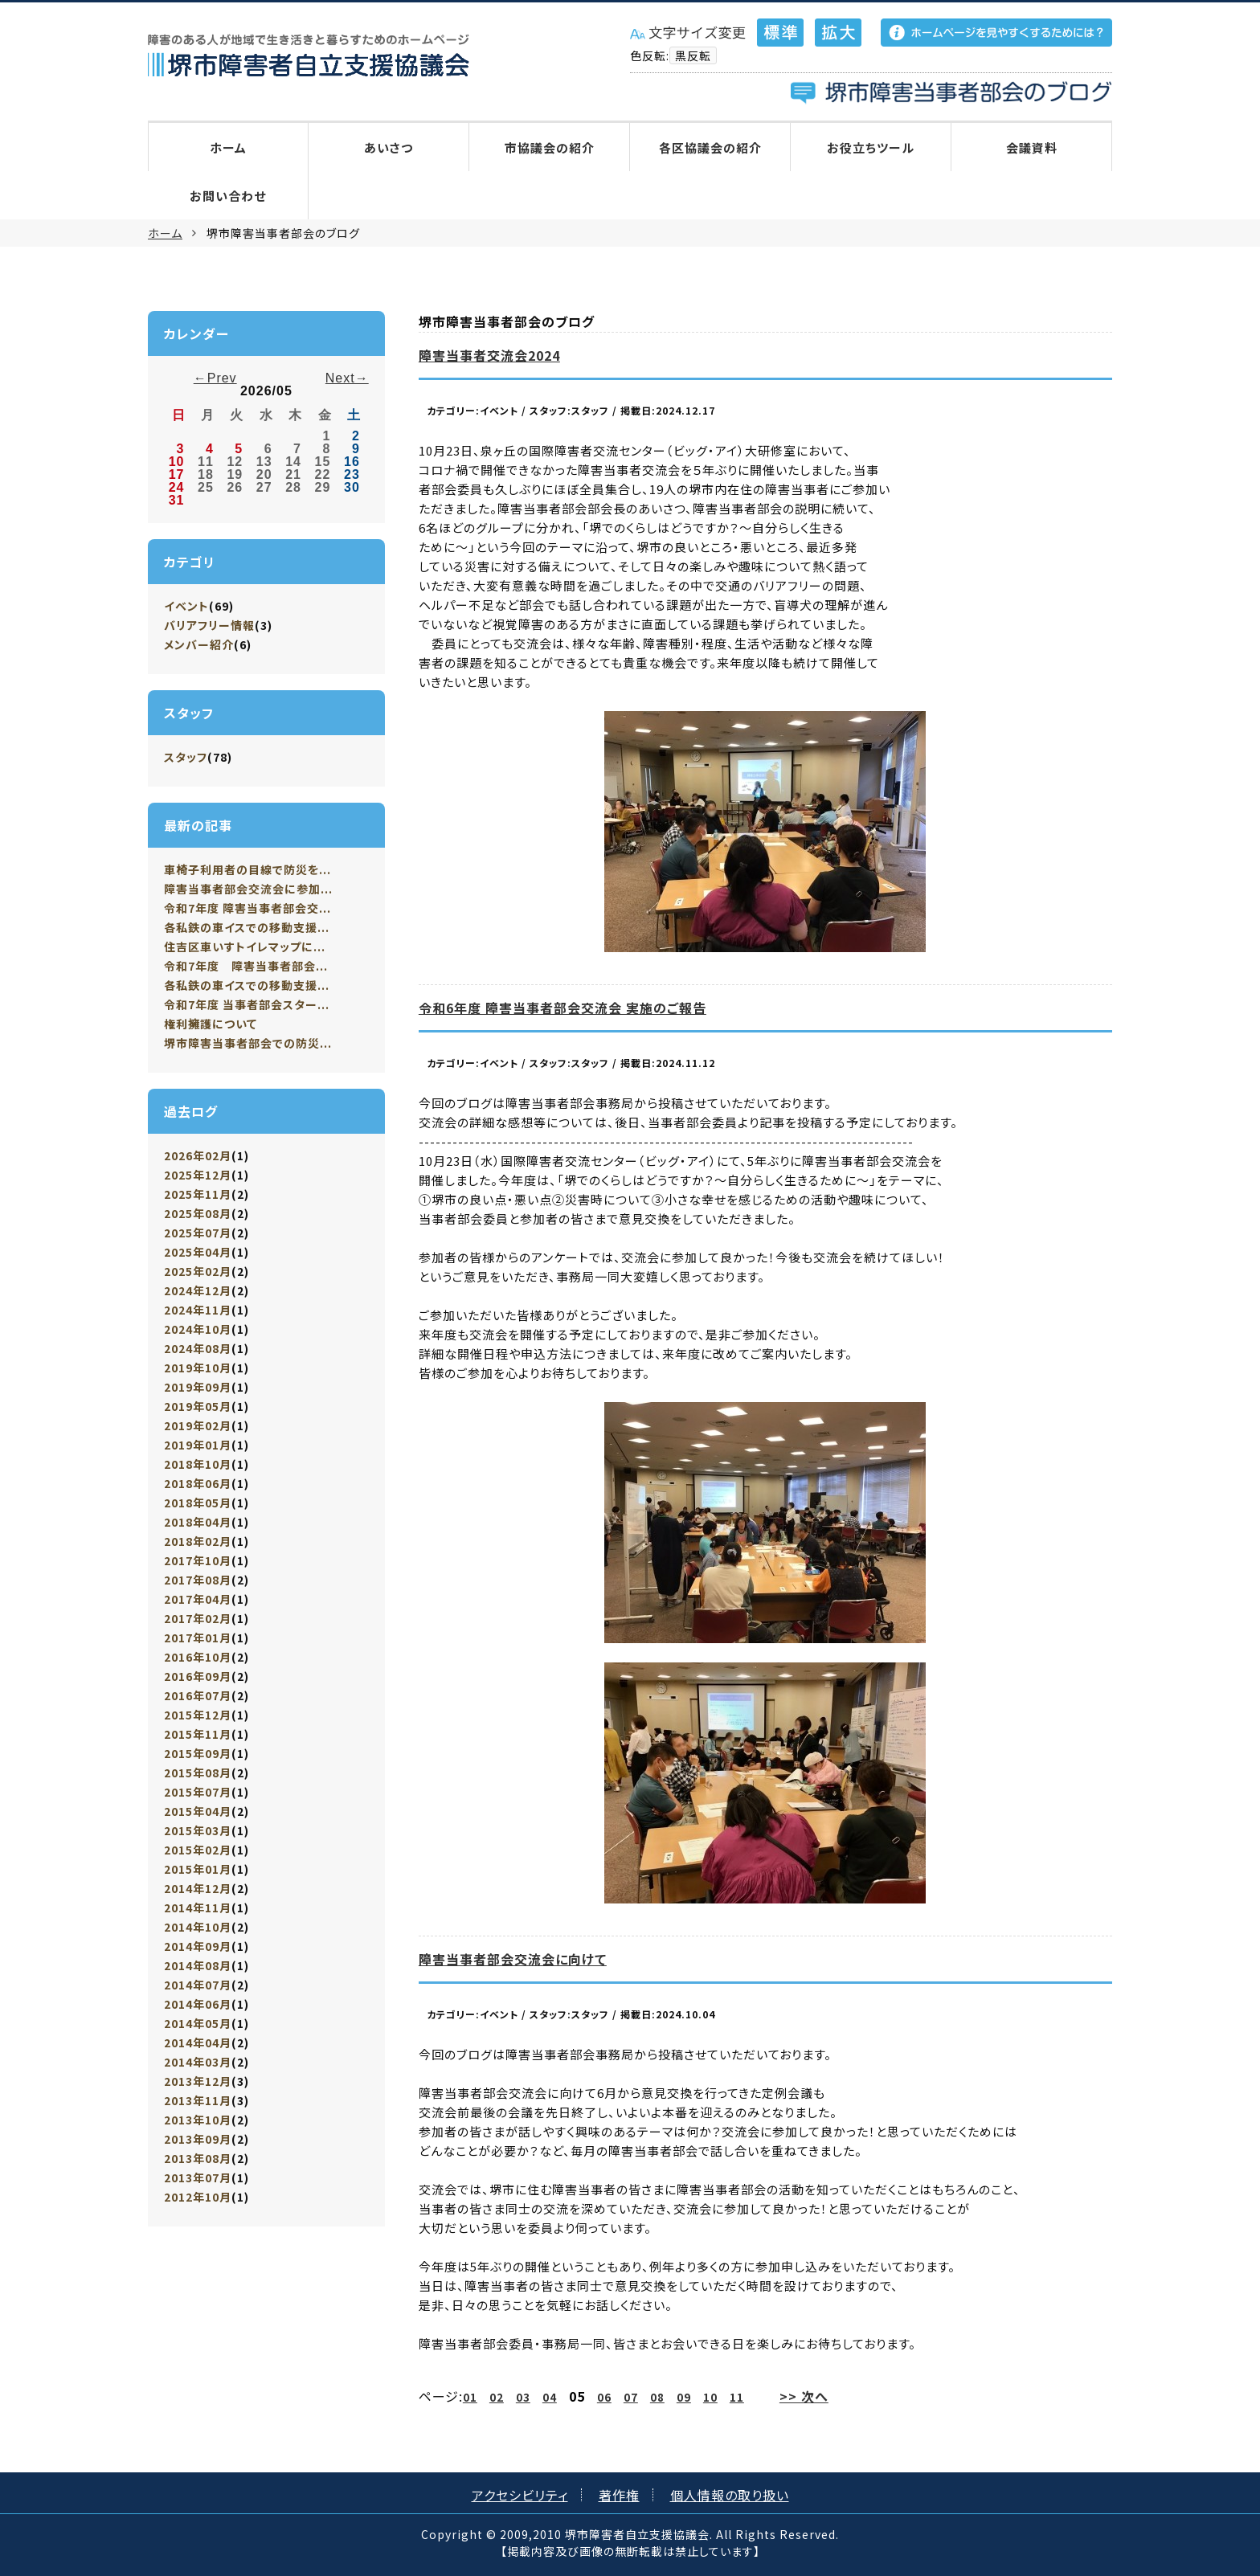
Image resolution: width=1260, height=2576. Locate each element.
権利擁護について (210, 1024)
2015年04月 (197, 1811)
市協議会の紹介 (550, 147)
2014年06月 (197, 2004)
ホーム (228, 147)
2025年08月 (197, 1213)
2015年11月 (197, 1734)
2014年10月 (197, 1927)
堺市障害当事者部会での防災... (248, 1043)
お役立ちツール (870, 147)
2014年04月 (197, 2042)
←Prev (215, 378)
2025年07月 (197, 1233)
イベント (186, 606)
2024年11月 (197, 1310)
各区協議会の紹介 (710, 147)
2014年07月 (197, 1985)
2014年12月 (197, 1888)
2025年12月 (197, 1175)
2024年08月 (197, 1348)
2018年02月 (197, 1541)
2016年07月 (197, 1695)
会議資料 (1032, 147)
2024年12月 (197, 1290)
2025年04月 (197, 1252)
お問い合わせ (228, 195)
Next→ (347, 378)
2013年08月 (197, 2158)
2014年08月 (197, 1965)
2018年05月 (197, 1502)
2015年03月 (197, 1830)
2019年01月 (197, 1445)
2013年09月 (197, 2139)
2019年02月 (197, 1425)
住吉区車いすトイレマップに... (244, 946)
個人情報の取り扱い (729, 2494)
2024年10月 (197, 1329)
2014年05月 (197, 2023)
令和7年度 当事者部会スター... (246, 1004)
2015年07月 (197, 1792)
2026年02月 (197, 1155)
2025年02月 (197, 1271)
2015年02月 (197, 1850)
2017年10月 (197, 1560)
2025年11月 (197, 1194)
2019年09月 (197, 1387)
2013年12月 (197, 2081)
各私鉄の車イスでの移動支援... (246, 927)
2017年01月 (197, 1637)
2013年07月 (197, 2177)
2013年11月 (197, 2100)
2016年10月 (197, 1657)
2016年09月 (197, 1676)
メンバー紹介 (199, 644)
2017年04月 (197, 1599)
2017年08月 (197, 1580)
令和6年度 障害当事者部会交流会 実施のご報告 (562, 1007)
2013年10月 (197, 2120)
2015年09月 (197, 1753)
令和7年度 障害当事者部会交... (247, 908)
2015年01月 (197, 1869)
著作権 (619, 2494)
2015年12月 (197, 1715)
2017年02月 (197, 1618)
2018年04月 (197, 1522)
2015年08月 (197, 1772)
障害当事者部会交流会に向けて (513, 1959)
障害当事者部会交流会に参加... (248, 889)
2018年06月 (197, 1483)
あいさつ (388, 147)
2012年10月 (197, 2197)
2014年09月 (197, 1946)
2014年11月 (197, 1907)
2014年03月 (197, 2062)
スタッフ (185, 757)
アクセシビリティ (520, 2494)
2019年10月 (197, 1368)
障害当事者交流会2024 (489, 355)
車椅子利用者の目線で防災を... (247, 869)
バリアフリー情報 (209, 625)
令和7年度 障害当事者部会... (246, 966)
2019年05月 (197, 1406)
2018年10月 (197, 1464)
